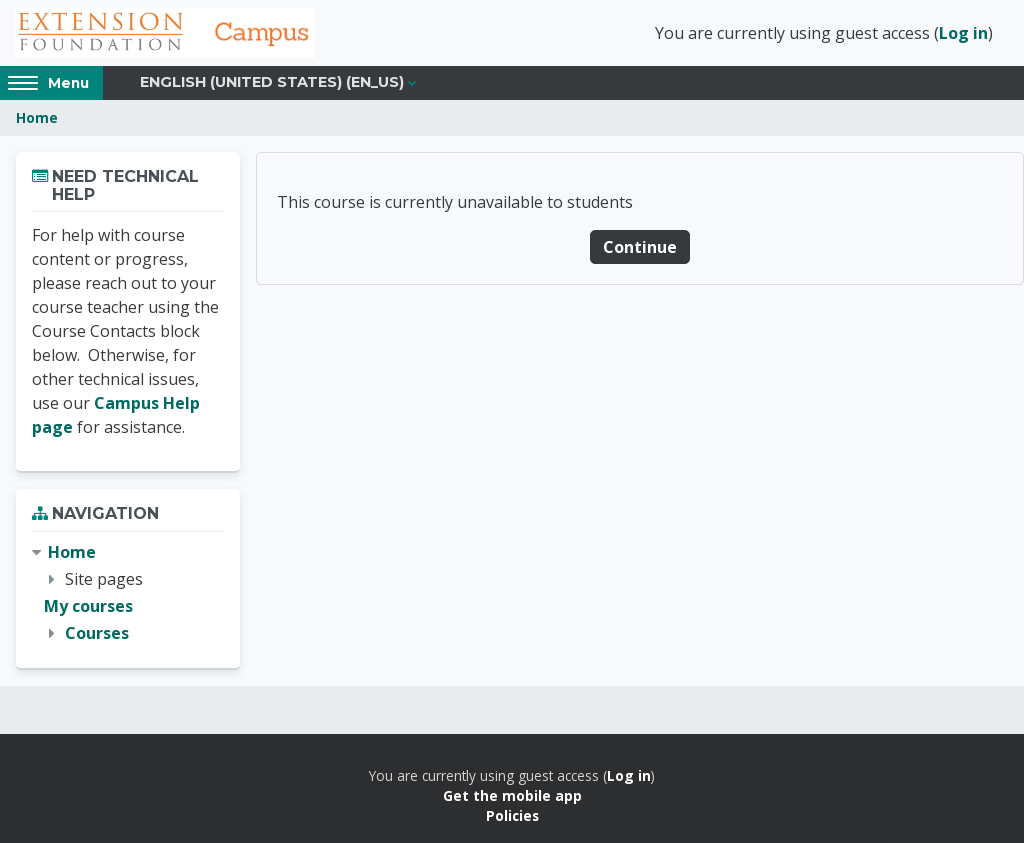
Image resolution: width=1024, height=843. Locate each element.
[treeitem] (128, 593)
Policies (512, 815)
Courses (97, 633)
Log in (963, 33)
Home (37, 117)
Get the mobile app (512, 795)
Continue (640, 247)
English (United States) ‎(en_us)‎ (272, 82)
